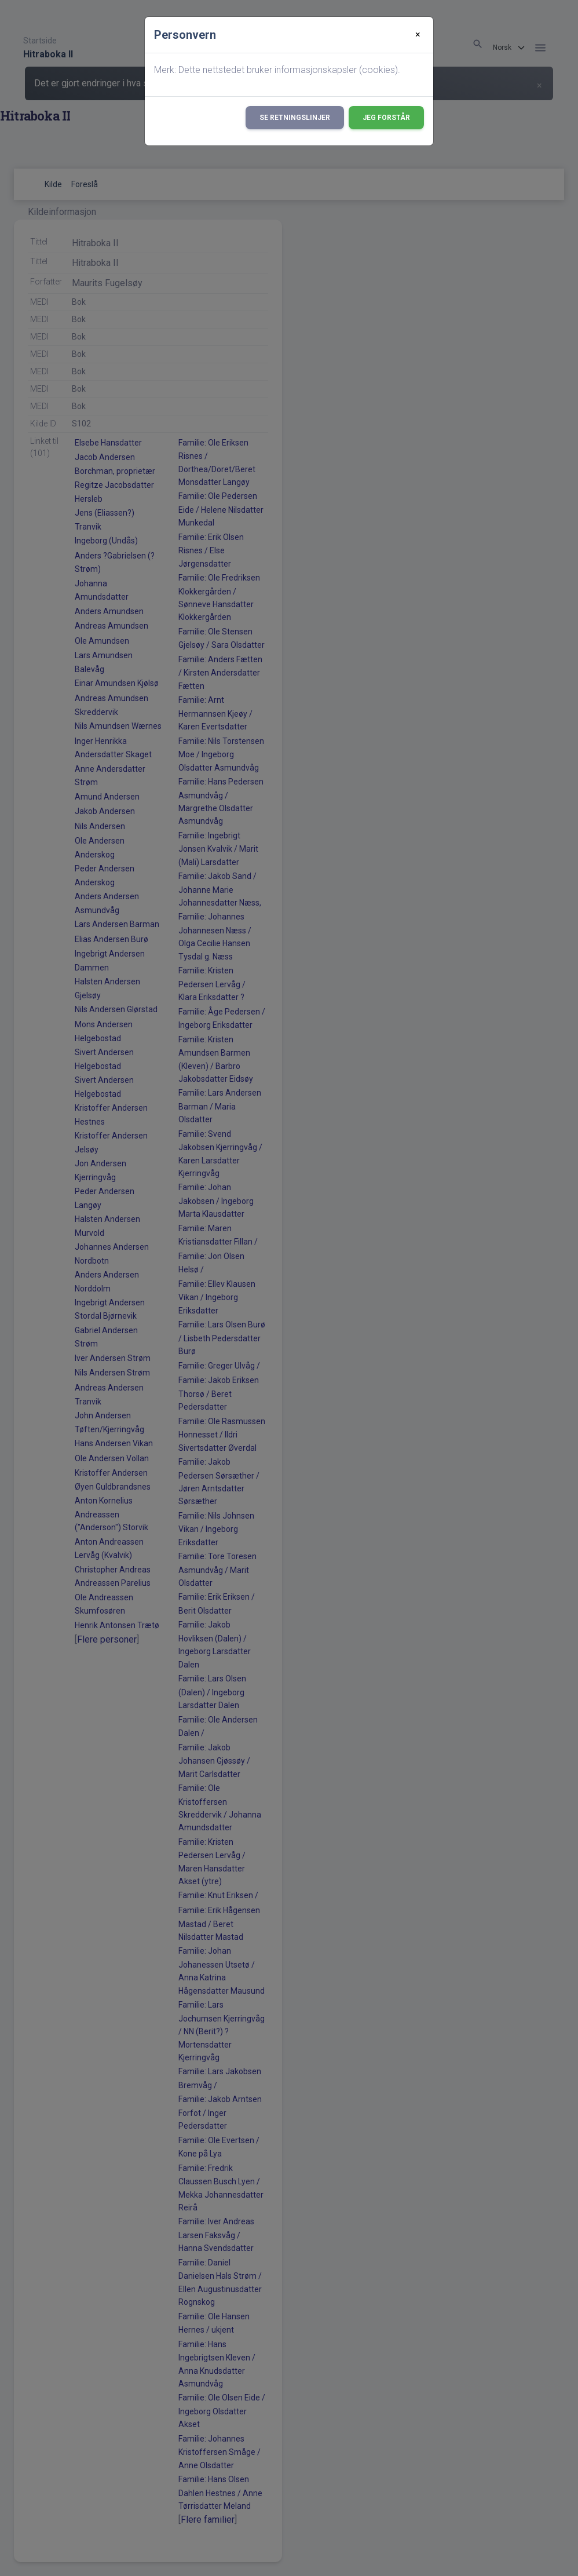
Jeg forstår (386, 118)
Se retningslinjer (294, 118)
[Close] (418, 35)
